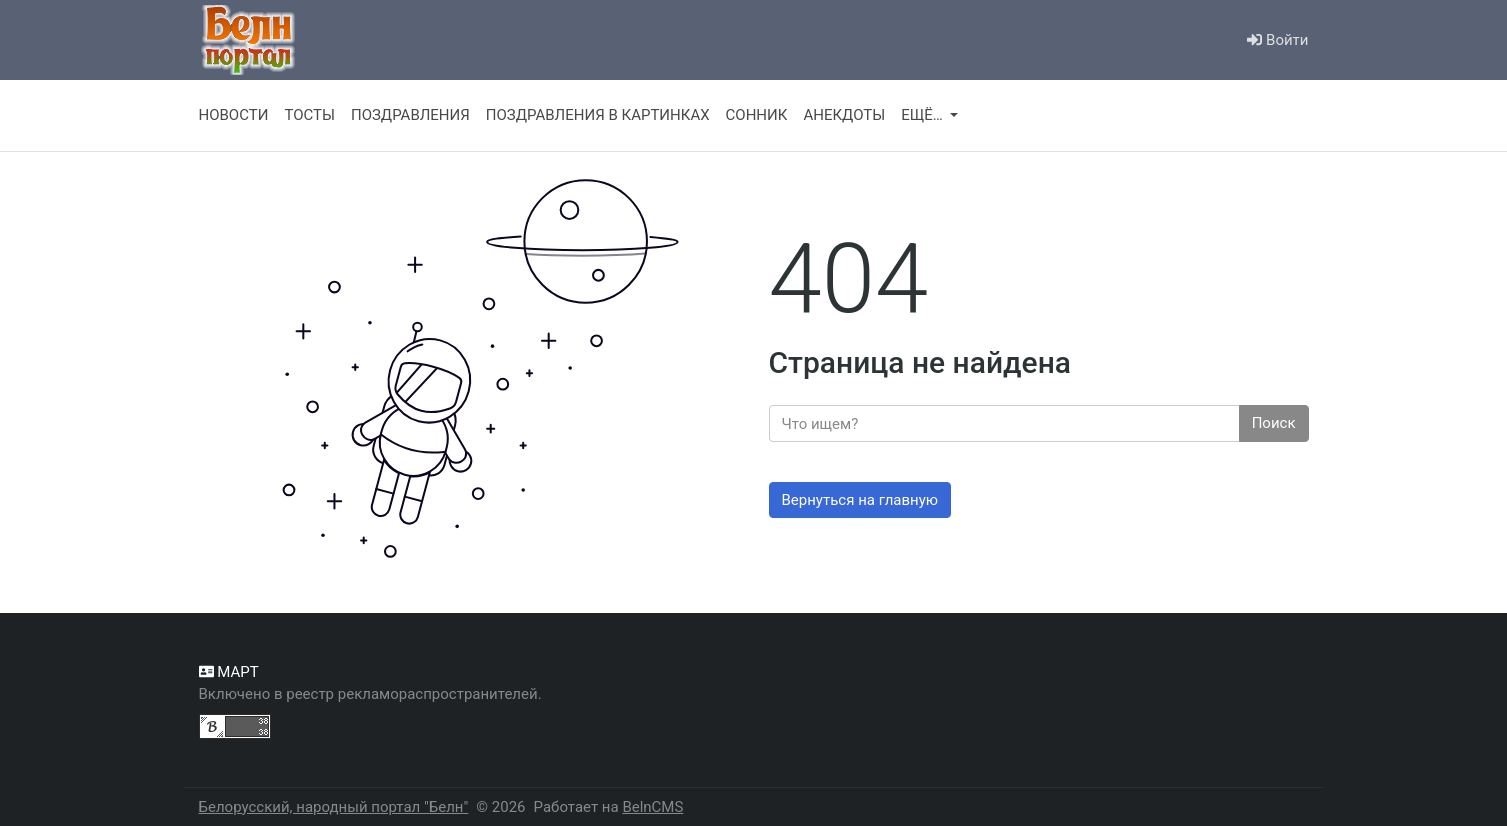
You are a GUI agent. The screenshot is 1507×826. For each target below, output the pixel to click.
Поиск (1274, 423)
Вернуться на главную (860, 500)
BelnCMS (652, 807)
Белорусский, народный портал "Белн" (334, 807)
